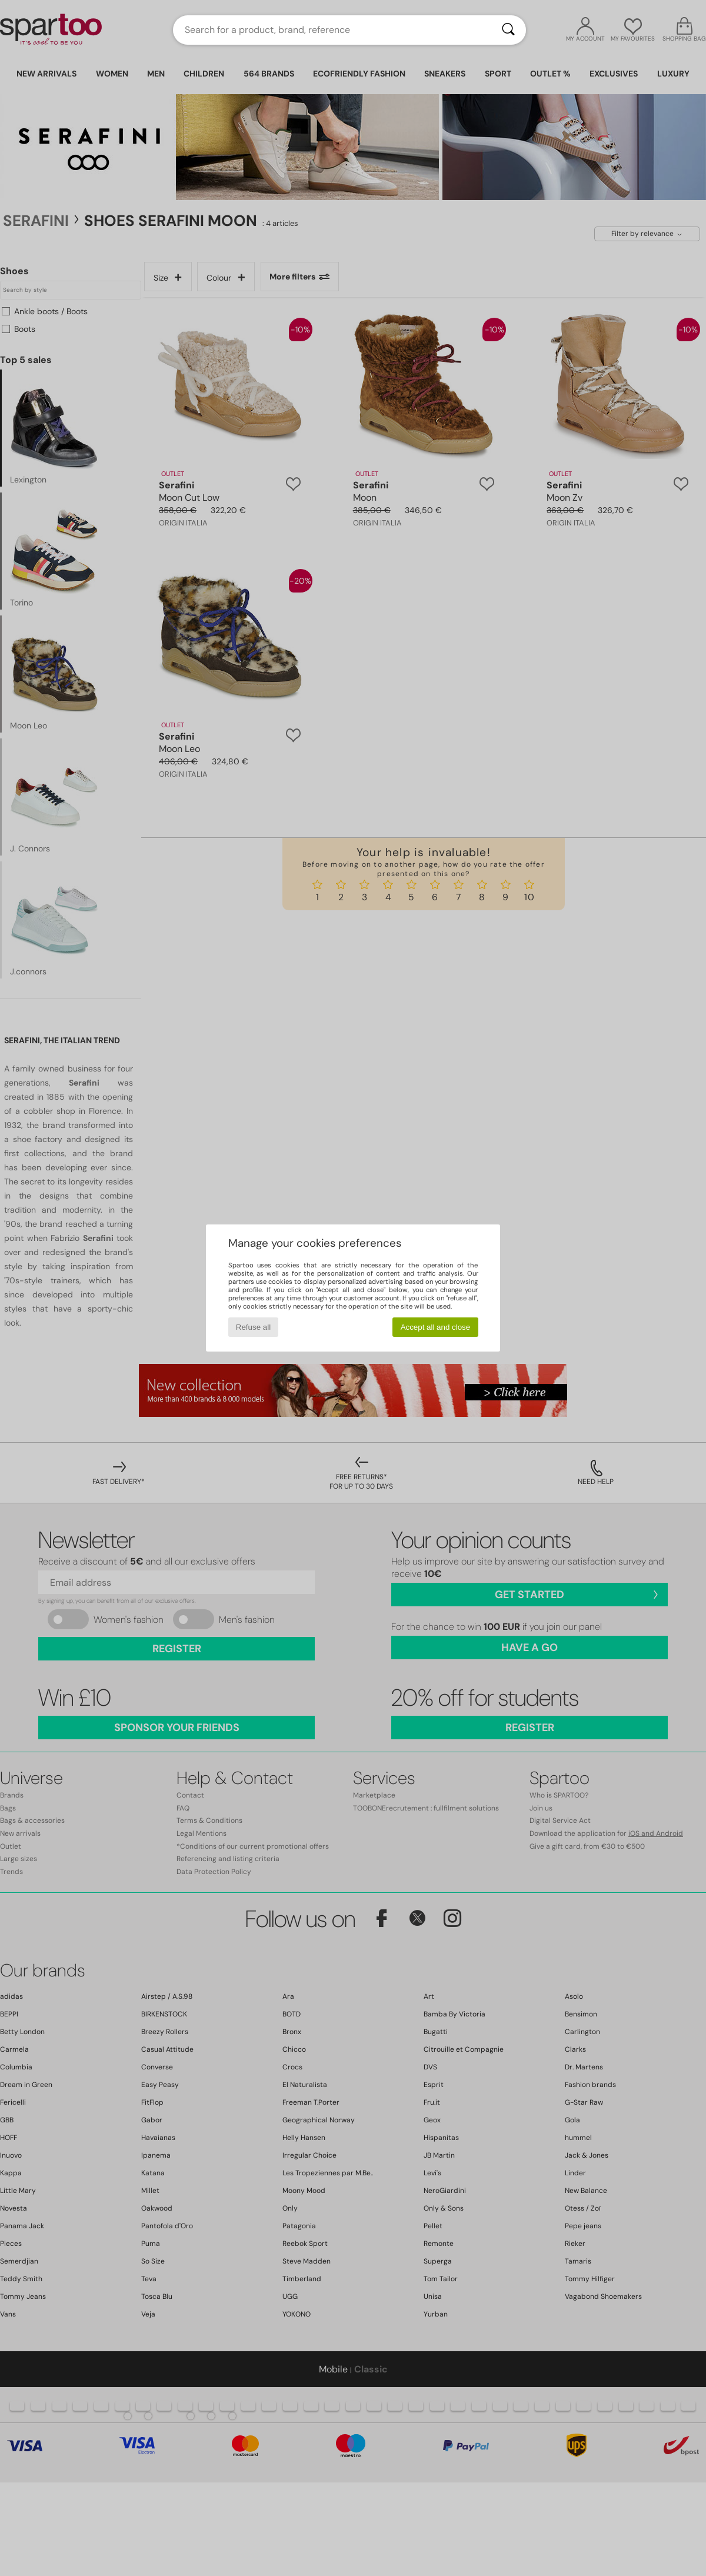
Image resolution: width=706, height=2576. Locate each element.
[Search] (508, 30)
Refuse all (253, 1327)
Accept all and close (436, 1327)
